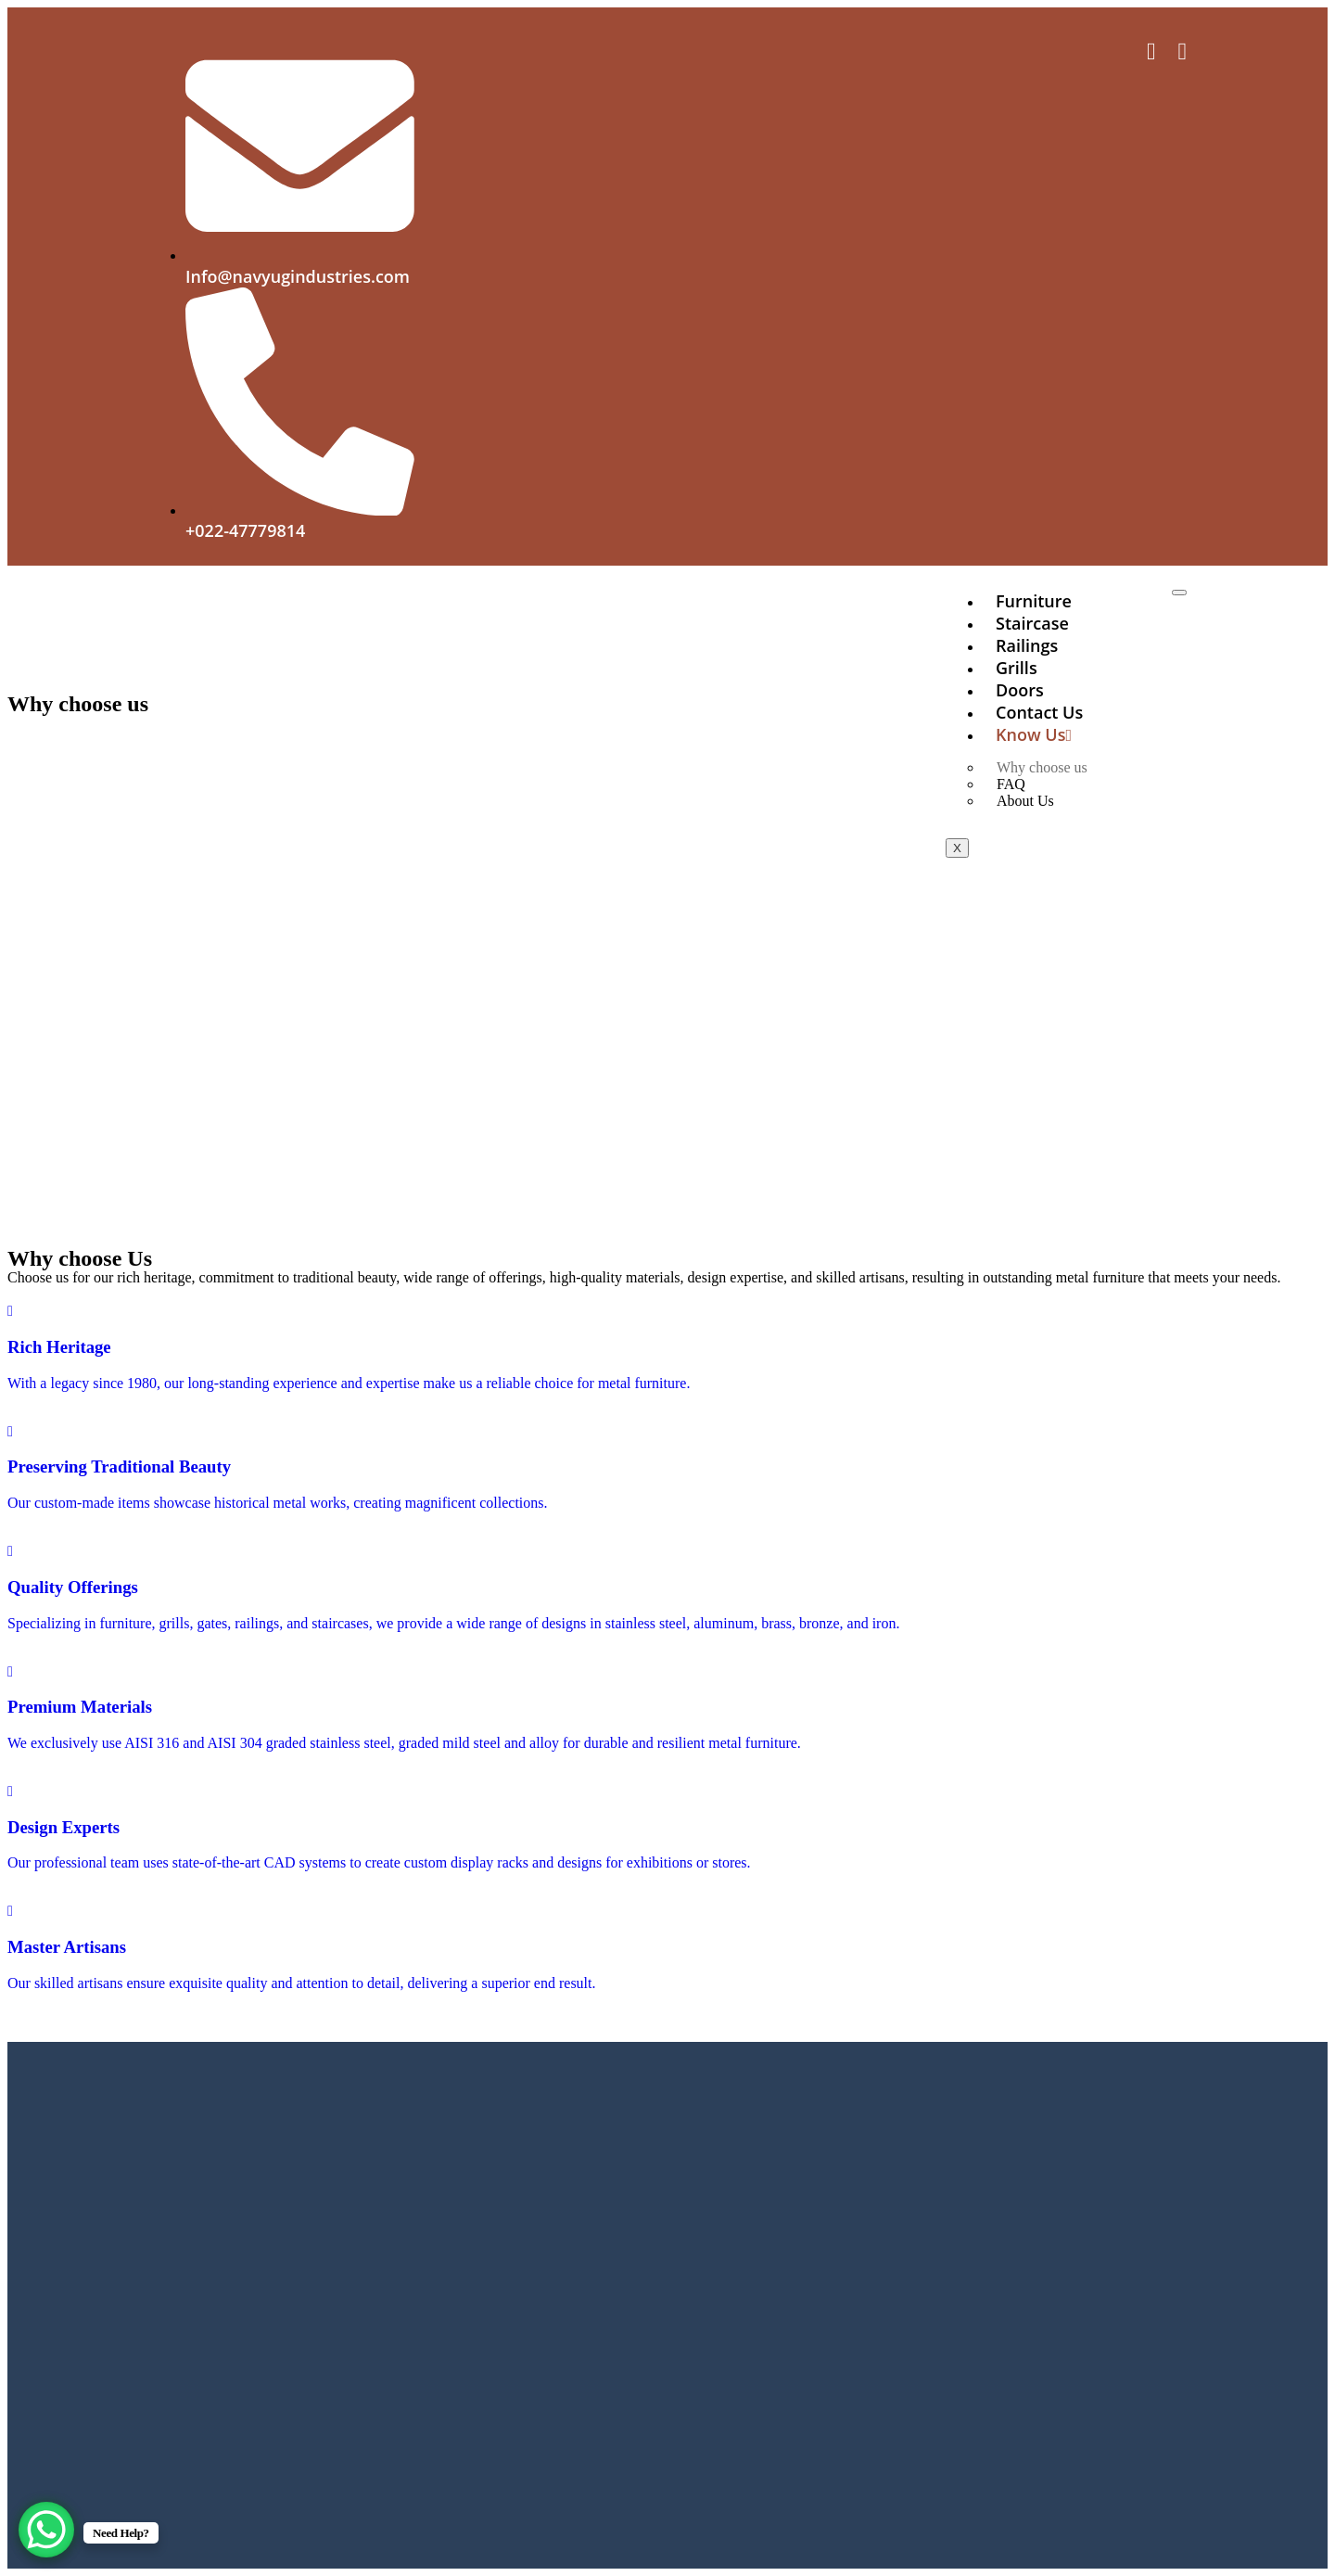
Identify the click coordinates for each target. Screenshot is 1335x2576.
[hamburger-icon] (1179, 592)
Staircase (1032, 623)
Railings (1027, 645)
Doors (1020, 690)
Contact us (1039, 712)
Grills (1016, 668)
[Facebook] (1151, 54)
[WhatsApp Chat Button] (46, 2529)
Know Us (1034, 734)
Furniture (1034, 601)
